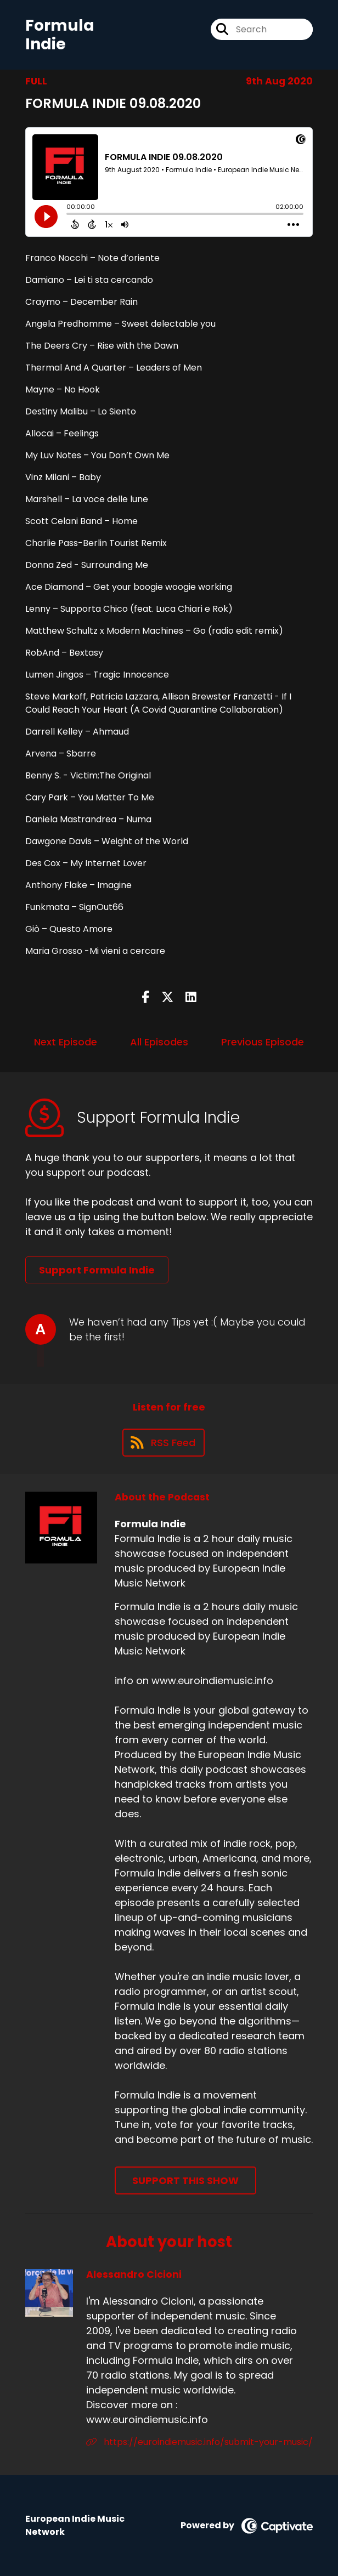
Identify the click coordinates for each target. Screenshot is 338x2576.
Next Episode (65, 1042)
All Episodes (159, 1042)
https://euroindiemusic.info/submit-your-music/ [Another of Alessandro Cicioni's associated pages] (199, 2442)
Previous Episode (262, 1042)
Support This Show (185, 2180)
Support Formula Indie (97, 1270)
